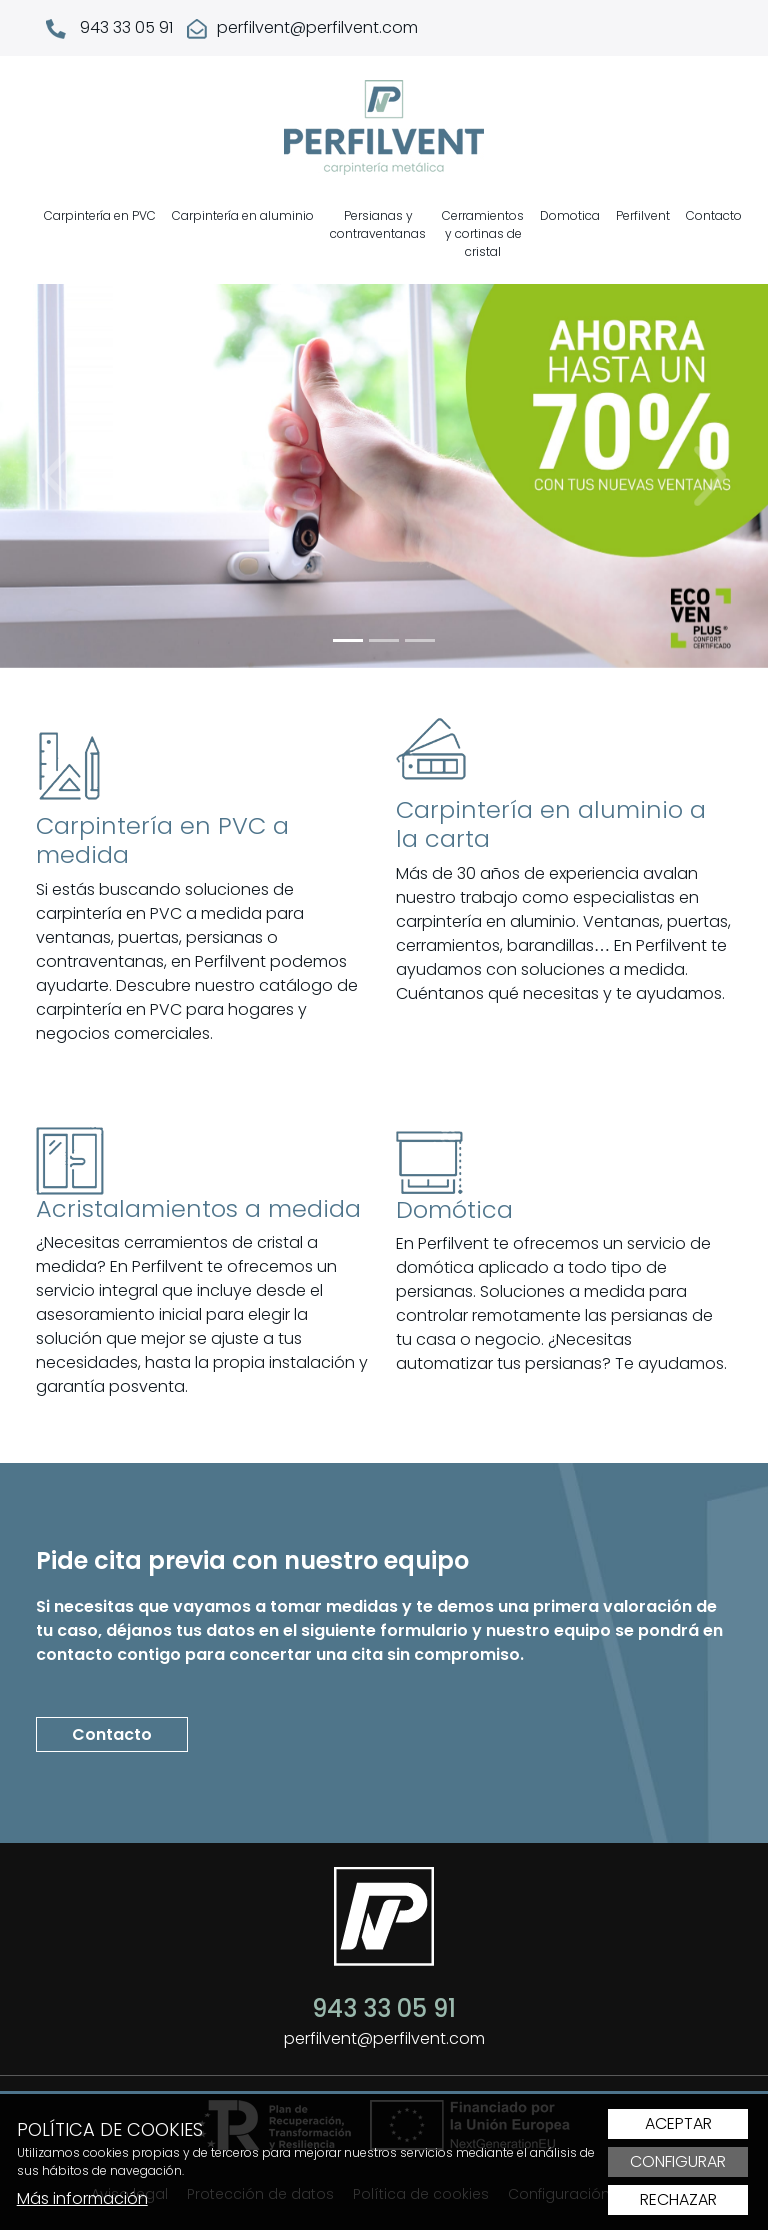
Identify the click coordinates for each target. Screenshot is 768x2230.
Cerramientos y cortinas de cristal (483, 233)
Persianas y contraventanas (378, 224)
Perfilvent (643, 215)
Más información (82, 2198)
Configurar (678, 2162)
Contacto (714, 215)
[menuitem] (100, 234)
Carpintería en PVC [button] (100, 215)
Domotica (570, 215)
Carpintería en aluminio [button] (243, 215)
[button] (57, 476)
